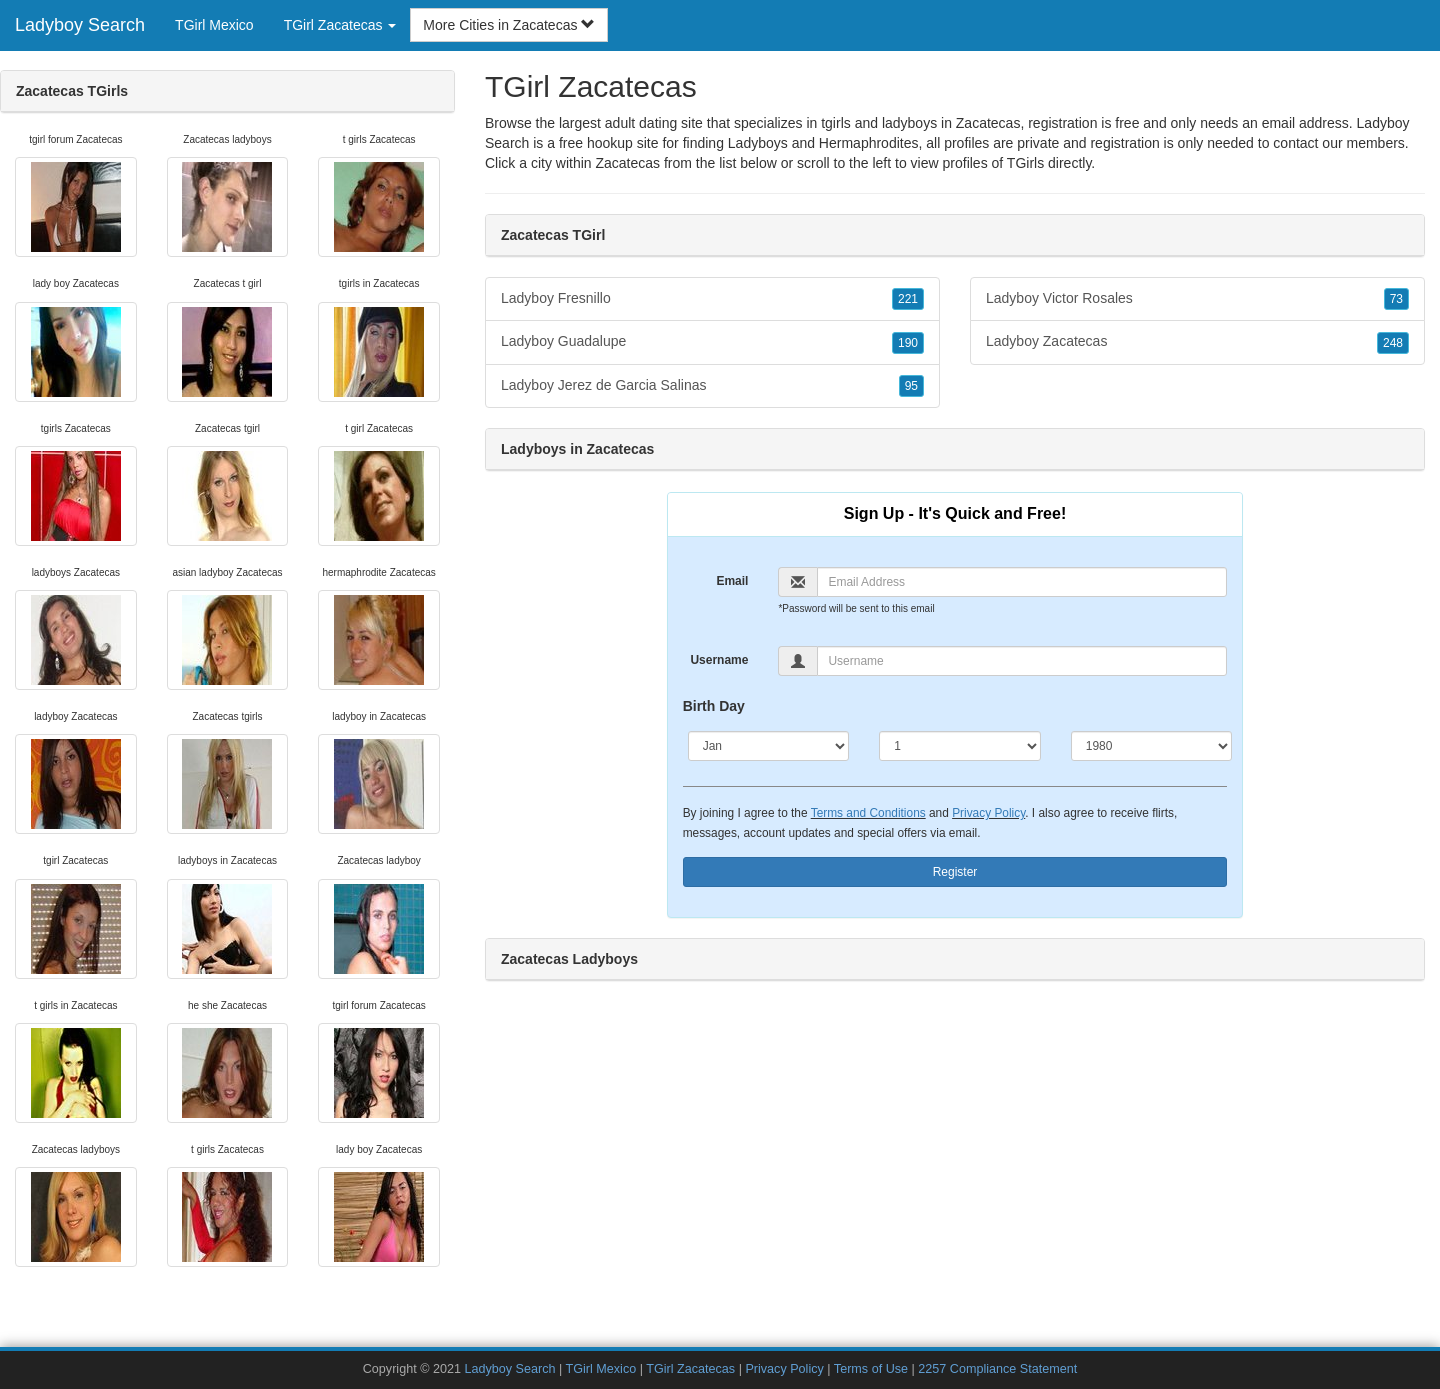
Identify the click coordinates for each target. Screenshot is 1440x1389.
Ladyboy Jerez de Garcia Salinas (712, 386)
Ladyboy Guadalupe (712, 342)
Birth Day (714, 706)
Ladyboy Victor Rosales (1197, 299)
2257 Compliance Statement (997, 1369)
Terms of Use (871, 1369)
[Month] (769, 746)
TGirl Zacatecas (690, 1369)
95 (911, 386)
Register (955, 872)
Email (732, 581)
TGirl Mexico (214, 25)
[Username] (1022, 661)
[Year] (1152, 746)
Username (719, 660)
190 (908, 343)
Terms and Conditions (868, 813)
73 (1396, 299)
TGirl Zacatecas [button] (340, 25)
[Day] (960, 746)
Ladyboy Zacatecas (1197, 342)
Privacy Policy (988, 813)
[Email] (1022, 582)
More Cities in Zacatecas (509, 25)
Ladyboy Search (80, 25)
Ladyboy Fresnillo (712, 299)
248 (1393, 343)
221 (908, 299)
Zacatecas (627, 163)
